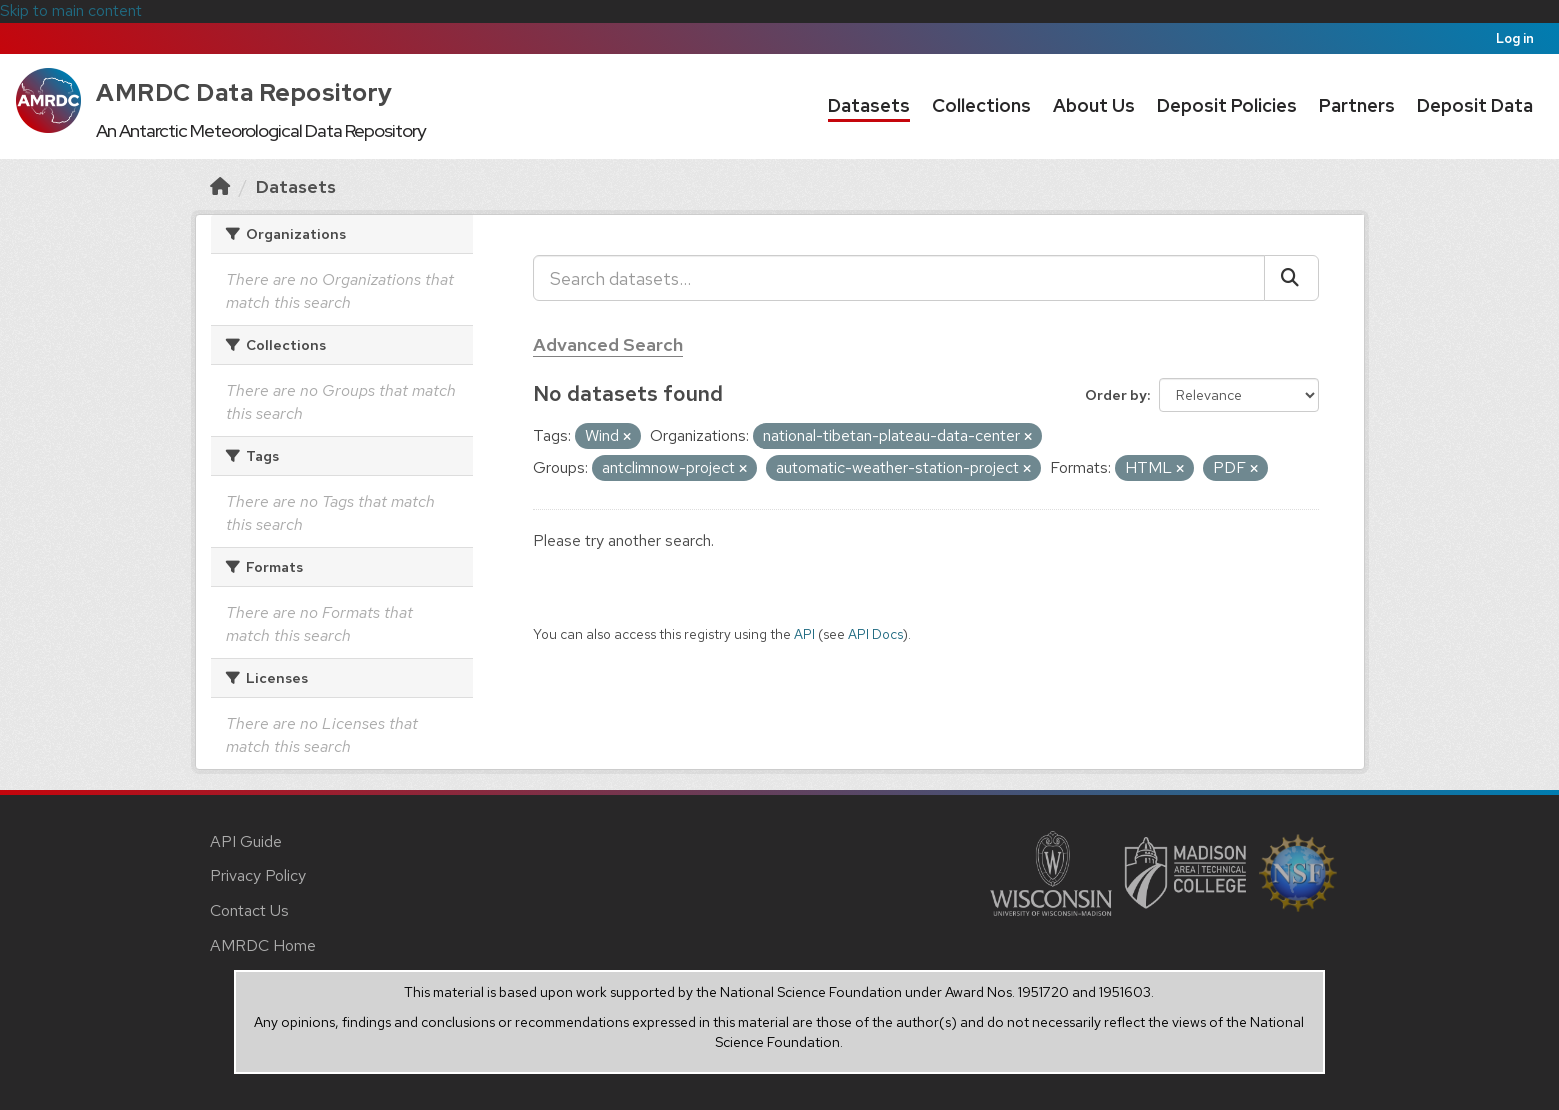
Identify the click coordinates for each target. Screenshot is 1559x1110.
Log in (1515, 38)
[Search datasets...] (899, 278)
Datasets (869, 105)
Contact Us (249, 910)
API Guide (246, 841)
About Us (1094, 105)
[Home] (220, 186)
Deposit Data (1475, 105)
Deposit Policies (1227, 105)
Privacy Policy (258, 875)
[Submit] (1291, 278)
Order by (1116, 395)
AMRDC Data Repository (244, 92)
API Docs (875, 634)
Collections (981, 105)
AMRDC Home (263, 945)
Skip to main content (71, 10)
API (804, 634)
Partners (1357, 105)
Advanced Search (608, 344)
